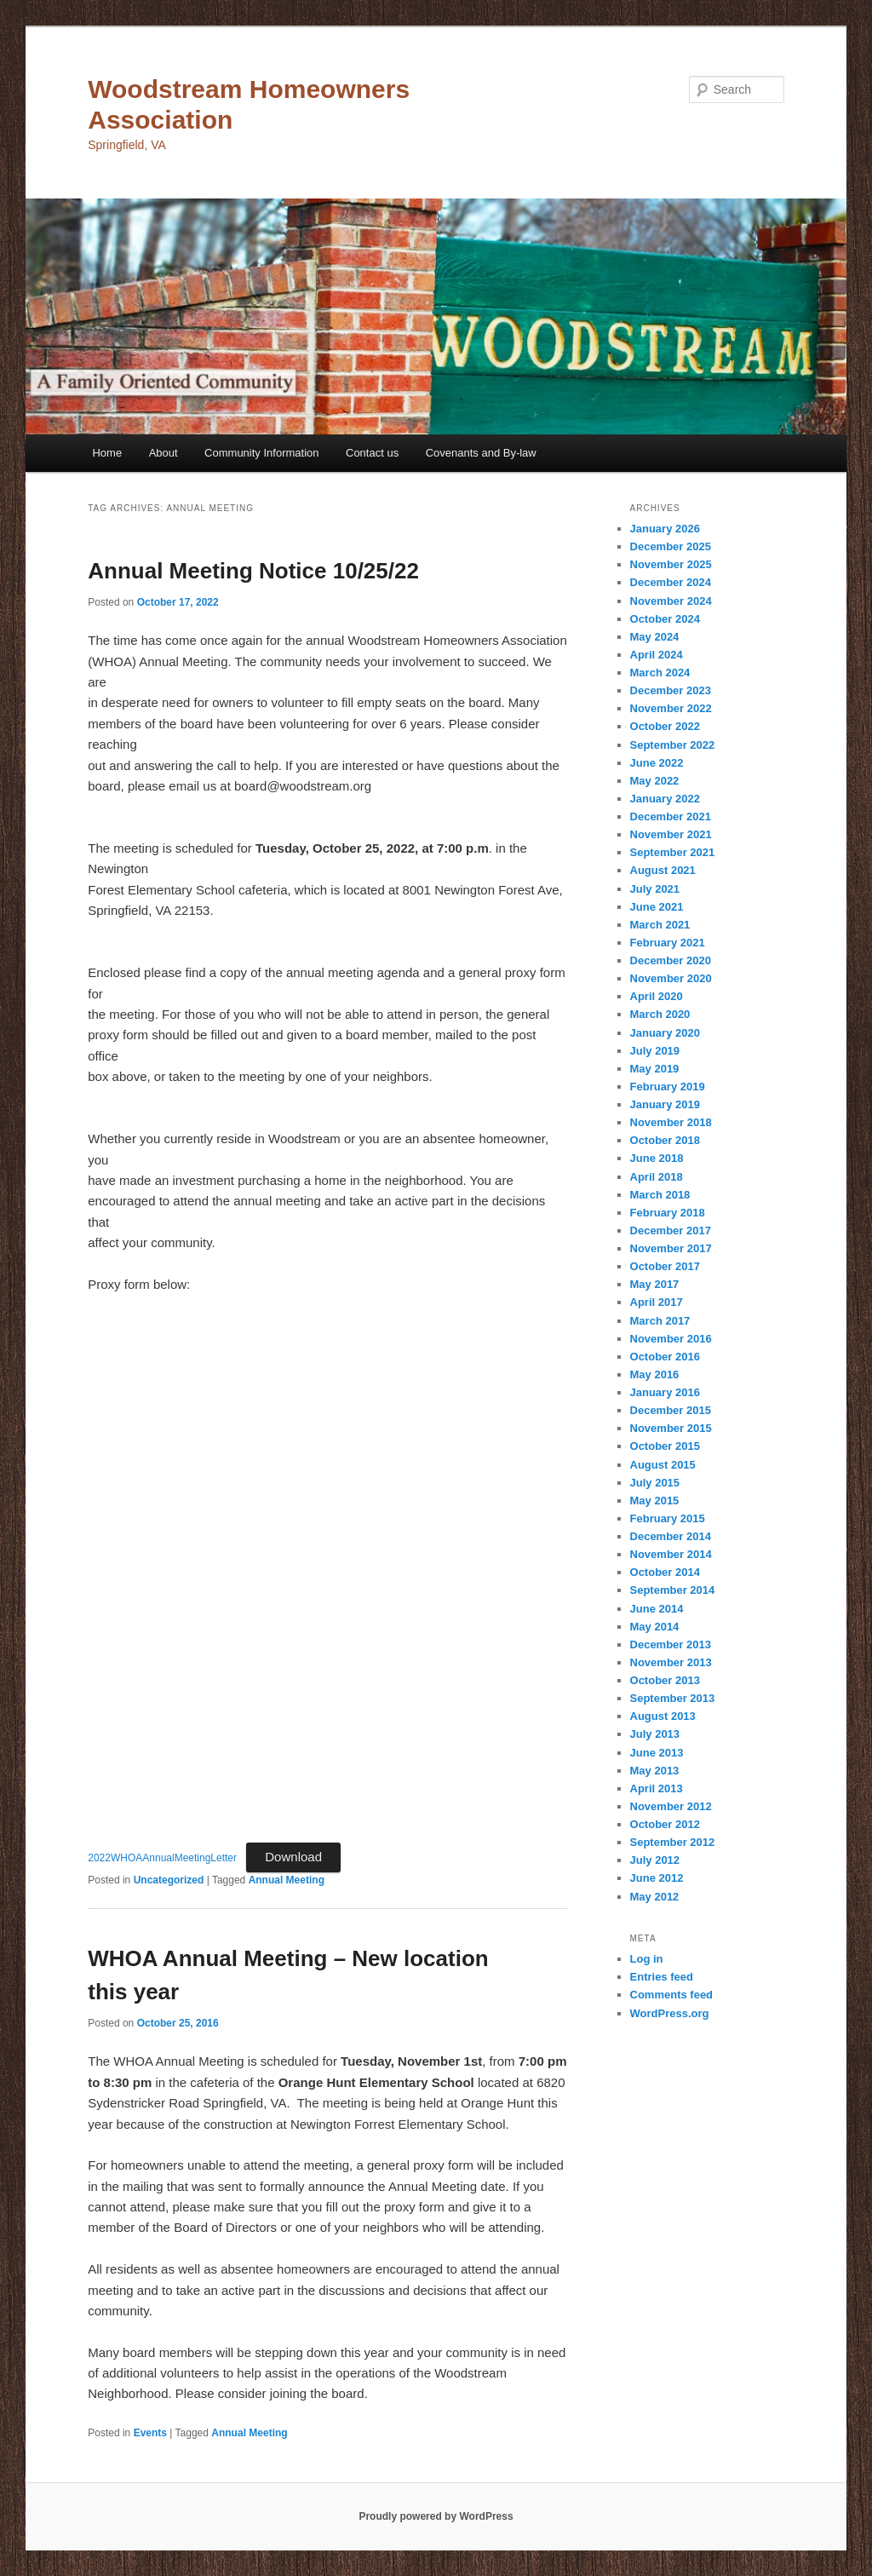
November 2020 (671, 978)
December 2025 (670, 546)
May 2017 (655, 1284)
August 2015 (663, 1464)
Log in (646, 1958)
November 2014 (671, 1554)
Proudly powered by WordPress (436, 2516)
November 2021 (671, 834)
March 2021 (660, 924)
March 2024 (660, 672)
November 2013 (671, 1662)
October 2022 (665, 726)
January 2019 (665, 1104)
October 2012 (665, 1824)
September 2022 (672, 745)
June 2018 (657, 1158)
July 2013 (655, 1734)
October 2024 (665, 618)
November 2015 (671, 1428)
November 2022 (671, 708)
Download (293, 1856)
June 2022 (657, 762)
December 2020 (670, 960)
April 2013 (656, 1788)
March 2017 (660, 1320)
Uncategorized (169, 1880)
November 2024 (671, 601)
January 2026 (665, 528)
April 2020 (656, 996)
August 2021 (663, 870)
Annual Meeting (286, 1880)
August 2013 (663, 1716)
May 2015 (655, 1500)
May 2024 (655, 636)
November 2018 (671, 1122)
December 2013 (670, 1644)
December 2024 (670, 582)
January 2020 (665, 1032)
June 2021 (657, 906)
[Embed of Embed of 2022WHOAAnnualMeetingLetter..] (327, 1571)
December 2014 (670, 1536)
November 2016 (671, 1338)
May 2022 (655, 780)
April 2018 (656, 1176)
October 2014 (665, 1572)
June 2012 (657, 1878)
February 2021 (667, 942)
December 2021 (670, 816)
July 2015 (655, 1482)
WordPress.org (669, 2013)
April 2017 (656, 1302)
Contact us (372, 452)
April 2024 (656, 654)
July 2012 (655, 1860)
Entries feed (661, 1976)
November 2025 (671, 564)
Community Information (261, 452)
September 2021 (672, 852)
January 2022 (665, 798)
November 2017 (671, 1248)
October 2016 (665, 1356)
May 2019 (655, 1068)
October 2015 (665, 1446)
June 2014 (657, 1608)
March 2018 (660, 1194)
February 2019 (667, 1086)
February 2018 (667, 1212)
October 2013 (665, 1680)
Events (150, 2433)
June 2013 (657, 1752)
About (163, 452)
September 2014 (672, 1590)
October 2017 (665, 1266)
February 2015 (667, 1518)
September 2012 (672, 1842)
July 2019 (655, 1050)
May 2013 (655, 1770)
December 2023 (670, 690)
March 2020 (660, 1014)
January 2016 (665, 1392)
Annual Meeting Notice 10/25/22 (253, 571)
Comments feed (672, 1994)
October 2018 (665, 1140)
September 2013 (672, 1698)
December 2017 (670, 1230)
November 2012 (671, 1806)
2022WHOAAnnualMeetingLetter (162, 1858)
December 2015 (670, 1410)
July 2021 (655, 889)
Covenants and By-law (481, 452)
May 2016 (655, 1374)
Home (107, 452)
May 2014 (655, 1626)
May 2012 (655, 1896)
